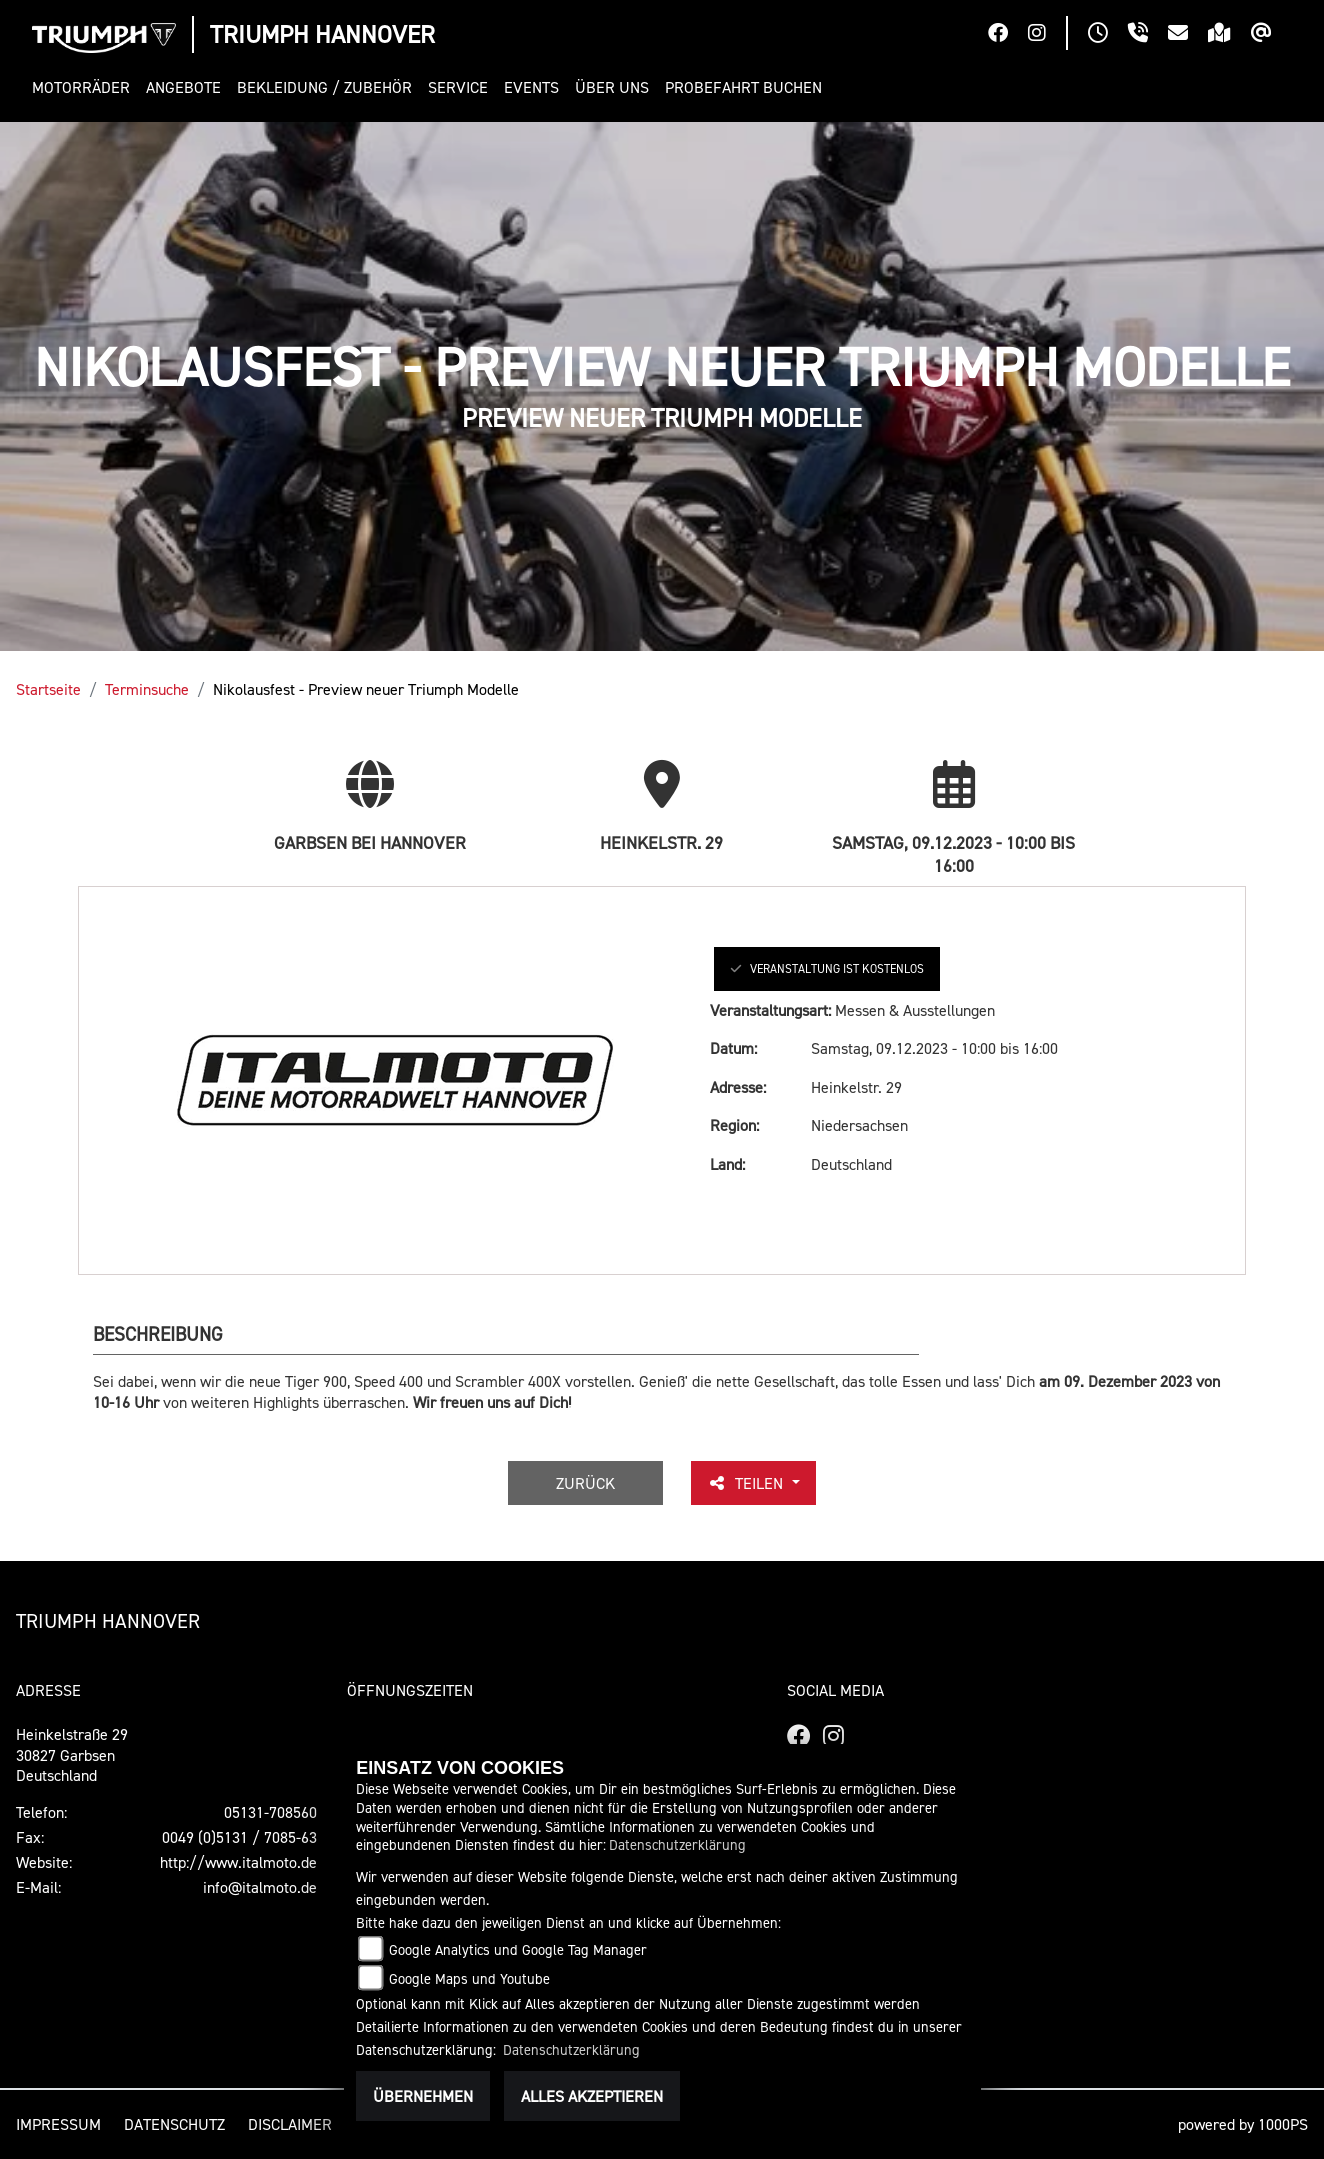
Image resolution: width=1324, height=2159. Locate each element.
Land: (727, 1164)
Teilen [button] (747, 1483)
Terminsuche (147, 689)
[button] (85, 87)
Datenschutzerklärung (677, 1844)
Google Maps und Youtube (469, 1978)
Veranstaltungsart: (770, 1010)
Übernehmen (423, 2096)
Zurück (585, 1483)
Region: (734, 1125)
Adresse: (738, 1087)
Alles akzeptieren (592, 2096)
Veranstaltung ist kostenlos (827, 968)
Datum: (733, 1048)
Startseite (48, 689)
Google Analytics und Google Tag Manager (518, 1949)
